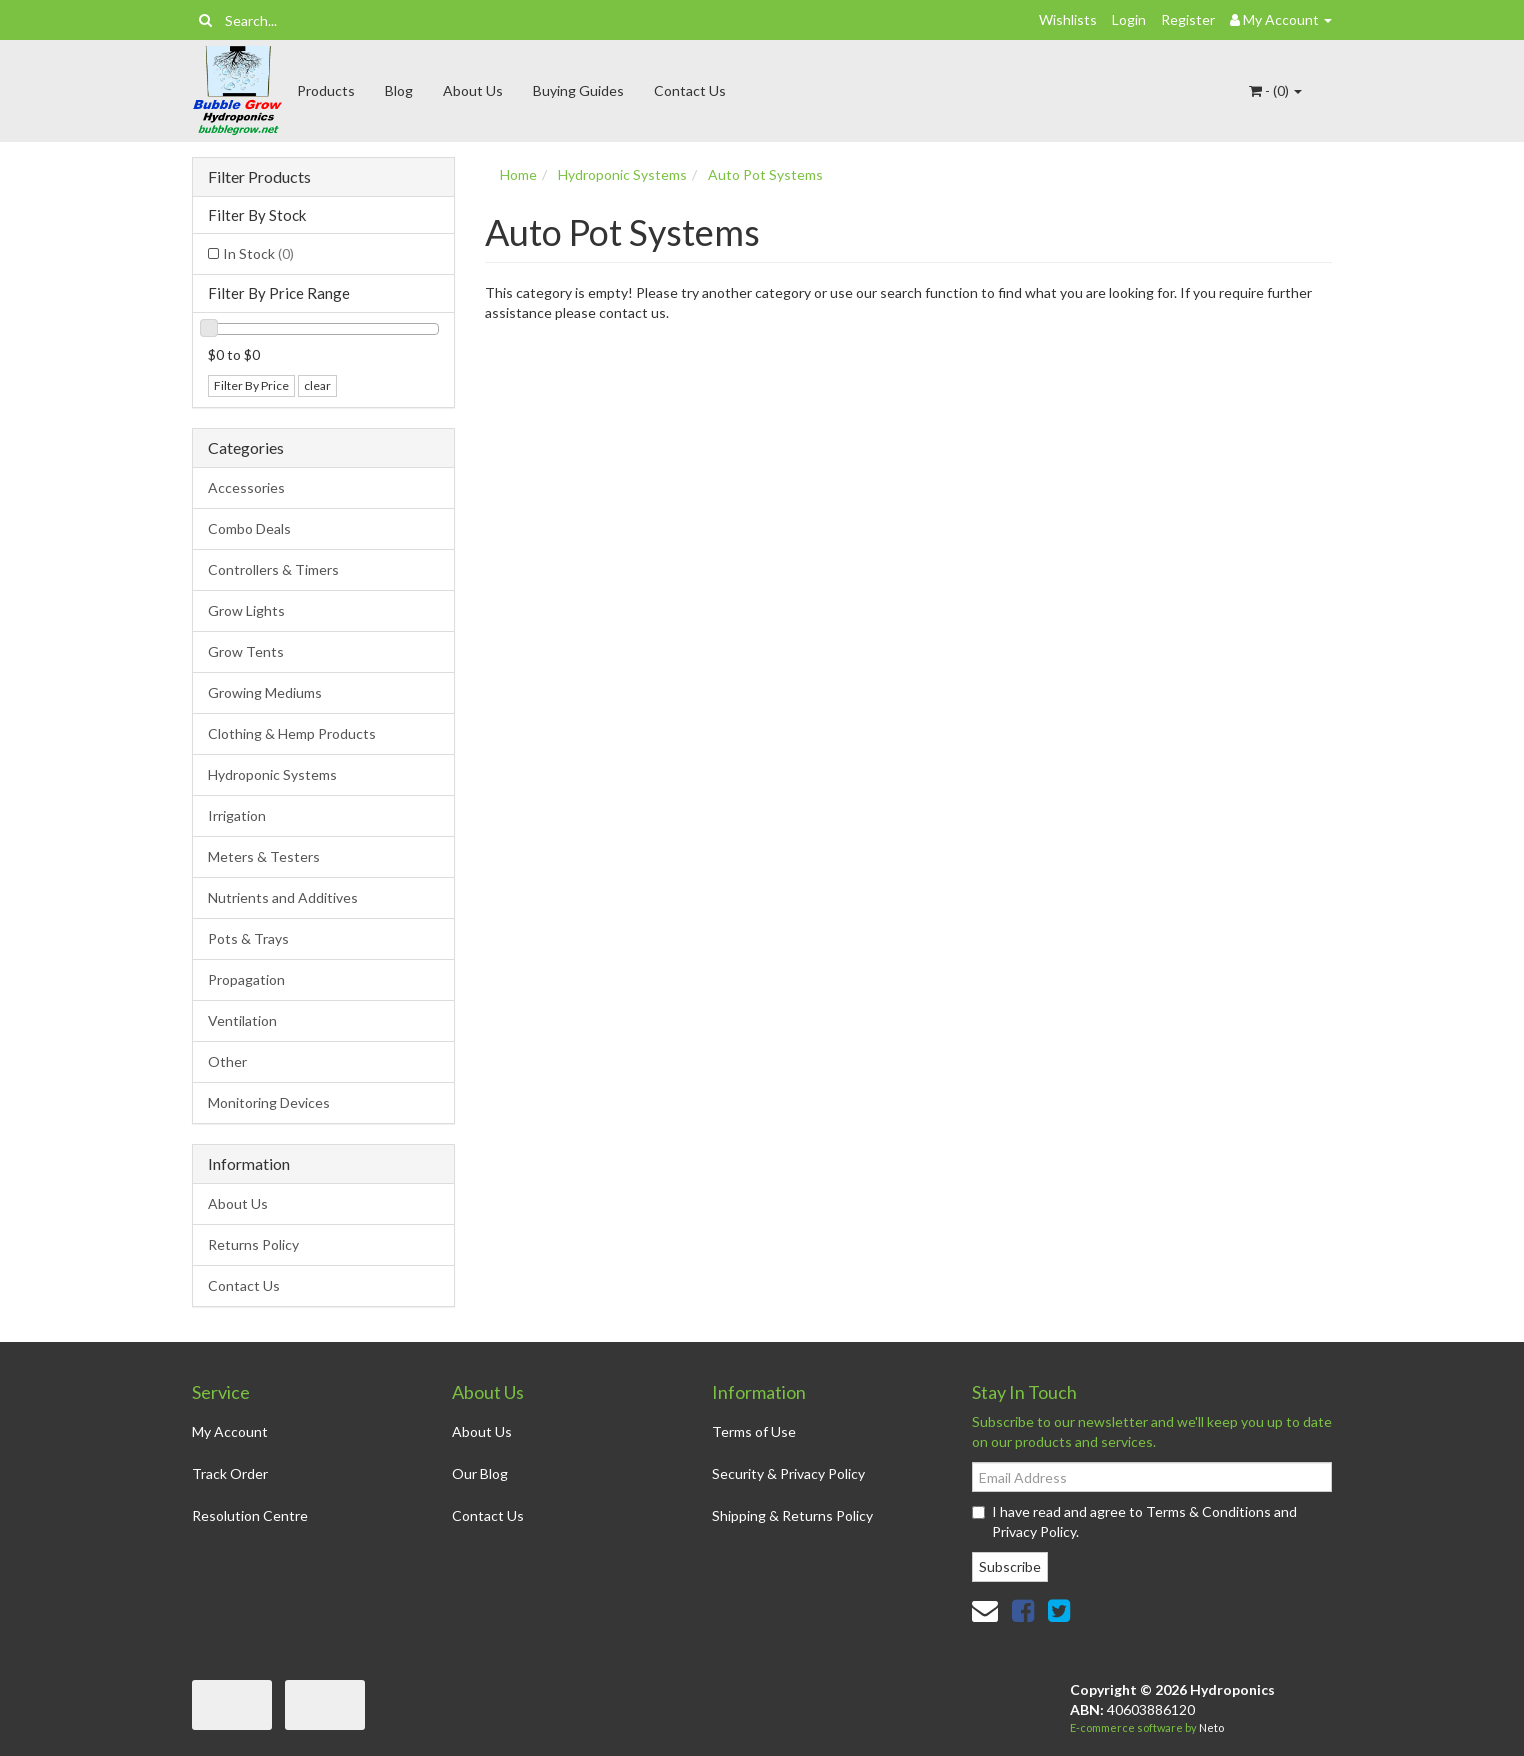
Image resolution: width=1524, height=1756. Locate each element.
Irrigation (237, 815)
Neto (1211, 1727)
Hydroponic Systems (272, 774)
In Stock (258, 253)
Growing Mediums (265, 692)
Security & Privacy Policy (788, 1473)
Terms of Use (754, 1431)
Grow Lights (246, 610)
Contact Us (690, 90)
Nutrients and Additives (283, 897)
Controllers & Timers (273, 569)
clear (317, 385)
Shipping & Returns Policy (792, 1515)
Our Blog (480, 1473)
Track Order (230, 1473)
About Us (473, 90)
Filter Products (259, 177)
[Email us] (985, 1610)
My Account (230, 1431)
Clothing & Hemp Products (292, 733)
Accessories (246, 487)
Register (1188, 19)
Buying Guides (578, 90)
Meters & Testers (264, 856)
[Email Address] (1152, 1477)
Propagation (246, 979)
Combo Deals (249, 528)
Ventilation (242, 1020)
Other (227, 1061)
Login (1129, 19)
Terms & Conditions (1208, 1511)
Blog (399, 90)
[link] (1023, 1610)
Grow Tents (246, 651)
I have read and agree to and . (1134, 1521)
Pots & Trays (248, 938)
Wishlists (1068, 19)
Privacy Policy (1034, 1531)
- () (1275, 90)
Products (326, 90)
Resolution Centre (250, 1515)
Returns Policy (253, 1244)
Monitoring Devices (269, 1102)
